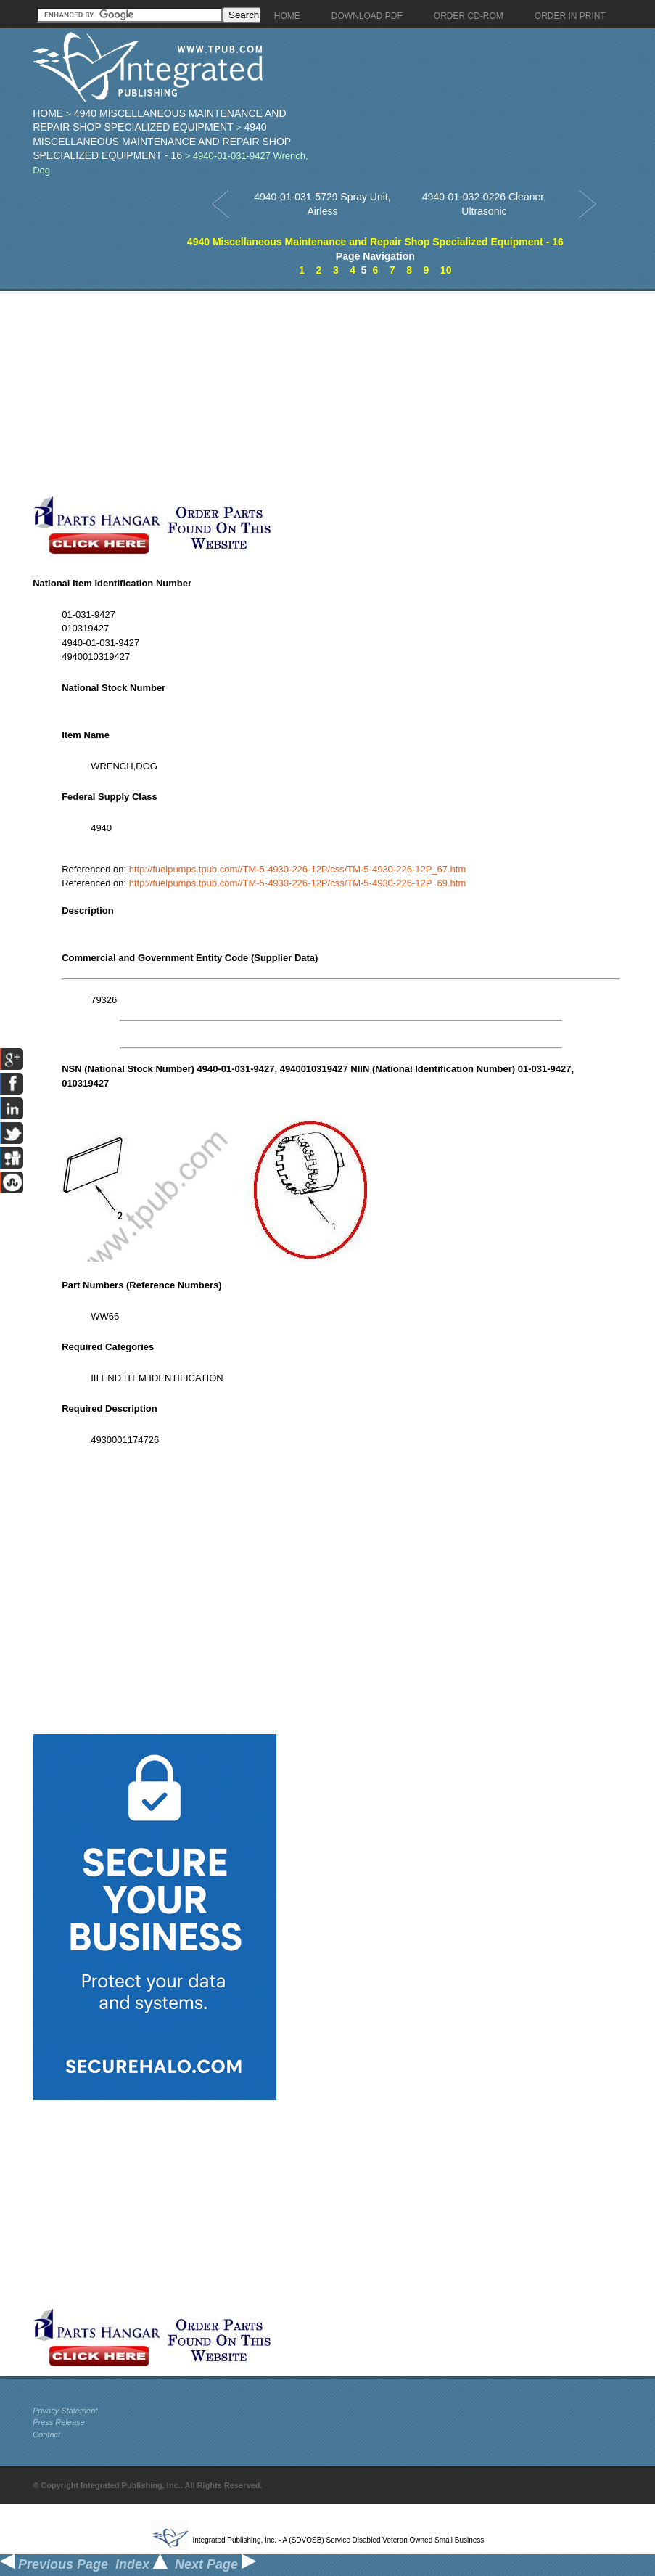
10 (446, 270)
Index (141, 2564)
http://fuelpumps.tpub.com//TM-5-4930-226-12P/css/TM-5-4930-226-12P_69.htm (297, 883)
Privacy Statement (65, 2410)
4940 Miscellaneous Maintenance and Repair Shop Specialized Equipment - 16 (162, 141)
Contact (46, 2434)
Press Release (59, 2422)
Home (48, 113)
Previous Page (54, 2564)
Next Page (215, 2564)
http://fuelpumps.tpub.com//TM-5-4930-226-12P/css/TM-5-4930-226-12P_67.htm (297, 869)
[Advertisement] (341, 392)
